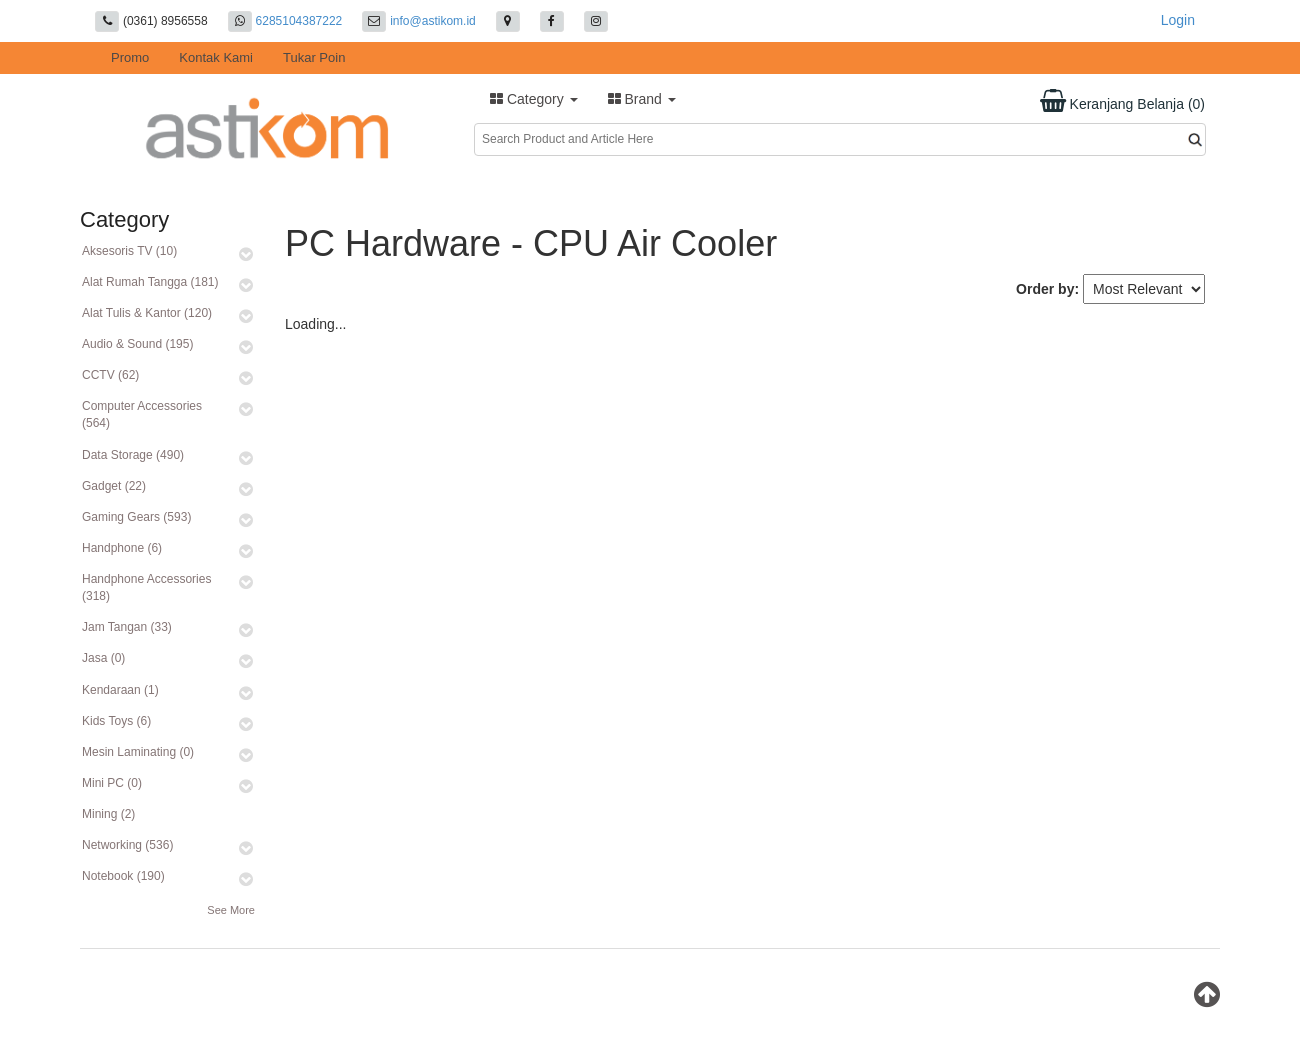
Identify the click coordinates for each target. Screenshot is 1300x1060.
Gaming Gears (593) (136, 517)
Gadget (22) (114, 486)
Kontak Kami (216, 57)
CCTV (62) (110, 375)
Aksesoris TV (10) (129, 251)
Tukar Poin (314, 57)
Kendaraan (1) (120, 690)
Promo (130, 57)
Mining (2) (108, 814)
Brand (642, 99)
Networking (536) (127, 845)
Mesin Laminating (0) (138, 752)
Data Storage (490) (133, 455)
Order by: (1047, 289)
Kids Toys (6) (116, 721)
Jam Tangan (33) (127, 627)
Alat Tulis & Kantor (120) (147, 313)
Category (534, 99)
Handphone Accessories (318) (146, 587)
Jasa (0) (103, 658)
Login (1178, 20)
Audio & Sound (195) (137, 344)
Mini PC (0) (112, 783)
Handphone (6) (122, 548)
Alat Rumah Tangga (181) (150, 282)
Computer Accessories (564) (142, 414)
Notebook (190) (123, 876)
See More (231, 910)
